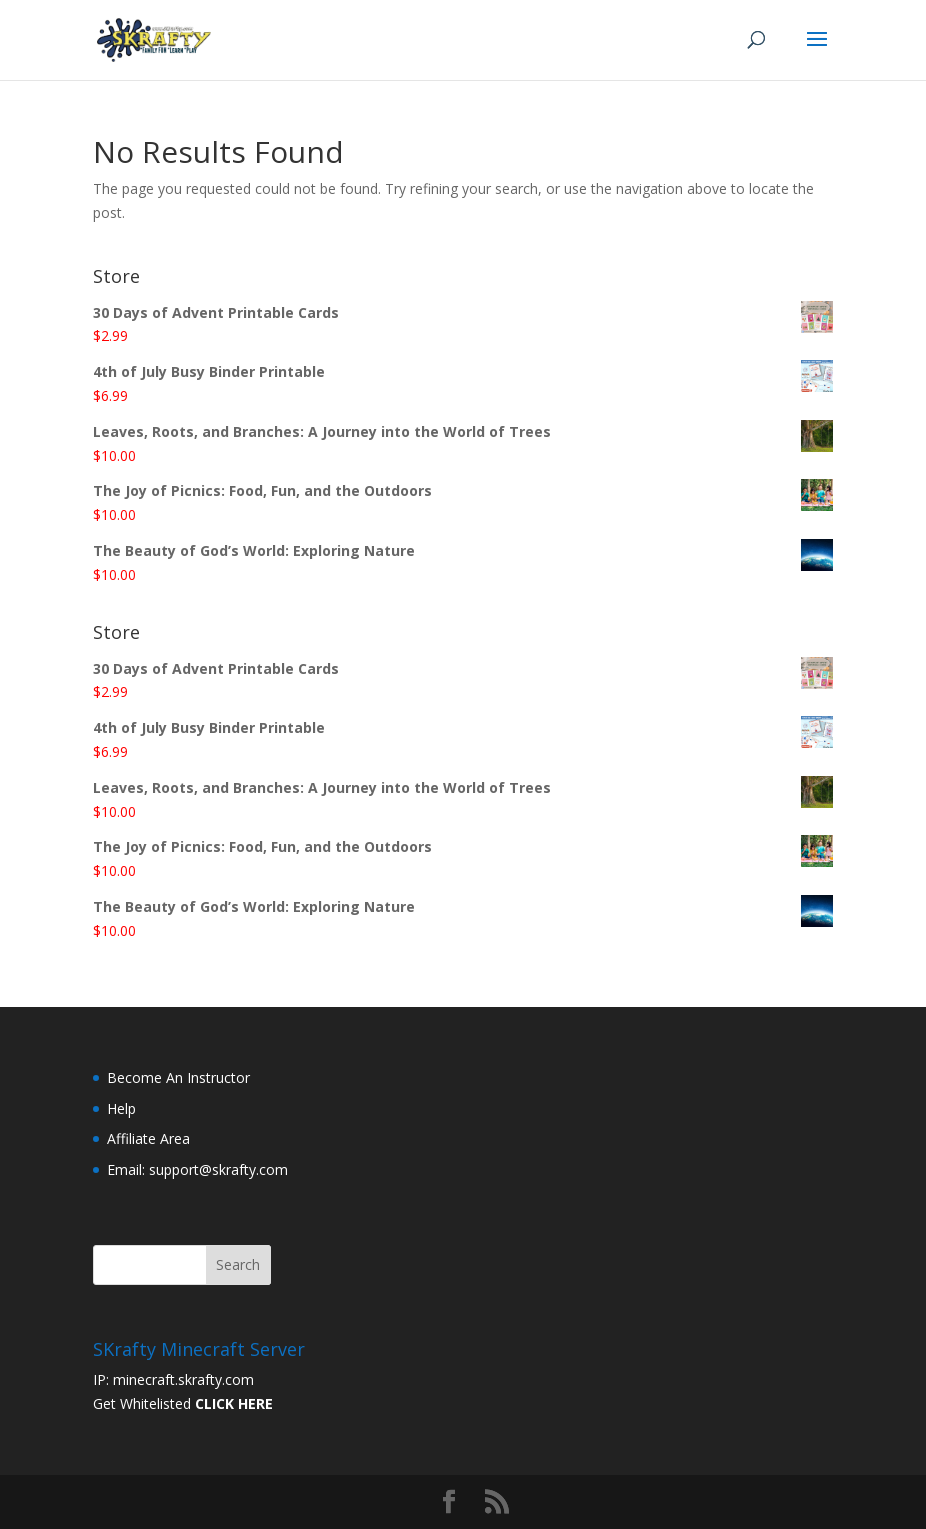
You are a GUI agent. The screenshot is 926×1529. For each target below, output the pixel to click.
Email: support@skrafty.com (197, 1169)
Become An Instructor (178, 1077)
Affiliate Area (148, 1138)
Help (121, 1108)
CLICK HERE (234, 1403)
